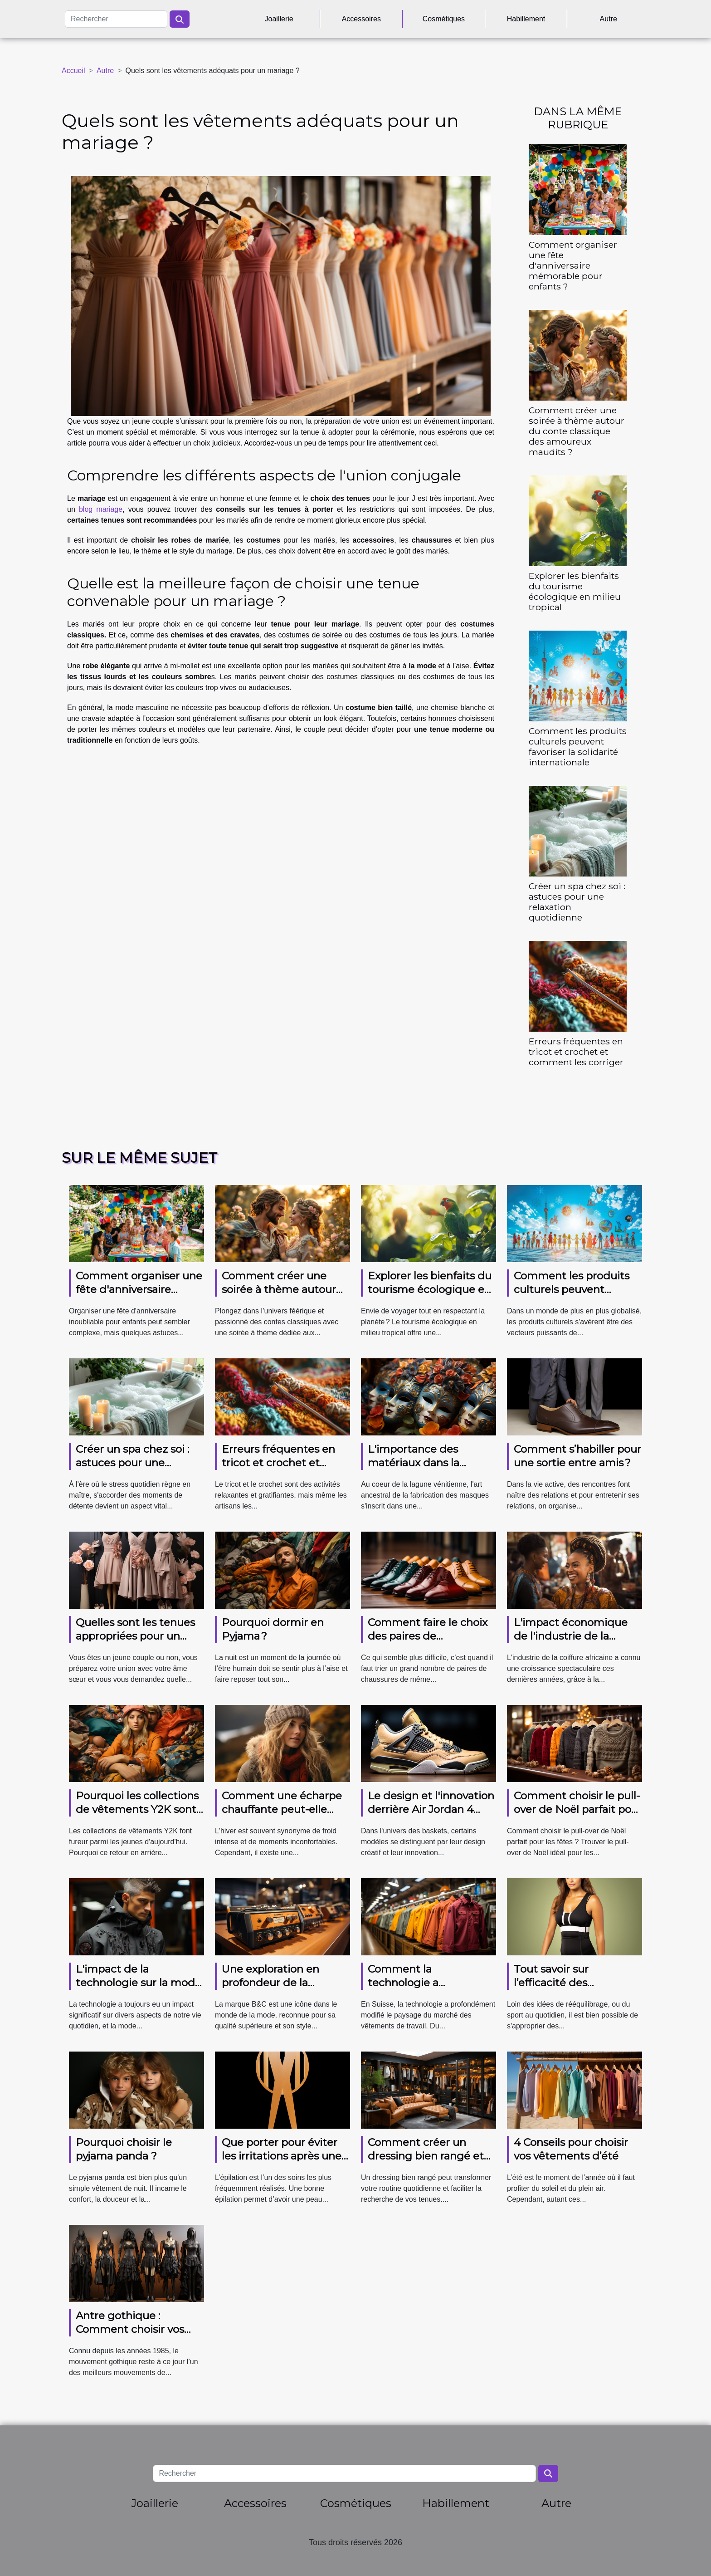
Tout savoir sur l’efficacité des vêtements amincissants (577, 1983)
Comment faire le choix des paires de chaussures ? (427, 1636)
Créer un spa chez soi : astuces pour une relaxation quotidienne (577, 902)
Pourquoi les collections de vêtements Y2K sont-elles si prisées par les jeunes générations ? (138, 1816)
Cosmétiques (444, 19)
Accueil (73, 70)
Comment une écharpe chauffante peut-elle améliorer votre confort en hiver (282, 1816)
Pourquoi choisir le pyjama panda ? (124, 2149)
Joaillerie (279, 19)
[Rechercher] (116, 19)
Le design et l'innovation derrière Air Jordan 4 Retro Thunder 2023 (431, 1809)
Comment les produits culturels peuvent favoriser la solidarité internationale (578, 746)
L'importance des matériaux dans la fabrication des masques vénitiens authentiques (431, 1469)
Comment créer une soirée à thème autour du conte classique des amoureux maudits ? (576, 431)
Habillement (526, 19)
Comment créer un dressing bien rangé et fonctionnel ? (426, 2156)
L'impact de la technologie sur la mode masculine (138, 1983)
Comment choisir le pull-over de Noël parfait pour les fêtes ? (578, 1809)
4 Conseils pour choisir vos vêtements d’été (571, 2149)
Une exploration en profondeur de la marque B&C (270, 1983)
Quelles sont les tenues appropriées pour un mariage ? (135, 1636)
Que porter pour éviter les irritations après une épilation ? (281, 2156)
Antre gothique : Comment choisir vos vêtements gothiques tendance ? (132, 2336)
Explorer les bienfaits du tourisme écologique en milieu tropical (575, 591)
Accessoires (361, 19)
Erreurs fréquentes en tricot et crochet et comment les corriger (576, 1052)
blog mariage (100, 509)
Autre (608, 19)
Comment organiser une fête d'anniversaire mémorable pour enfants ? (573, 265)
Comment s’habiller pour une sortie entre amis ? (577, 1456)
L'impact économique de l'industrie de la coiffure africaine (571, 1636)
